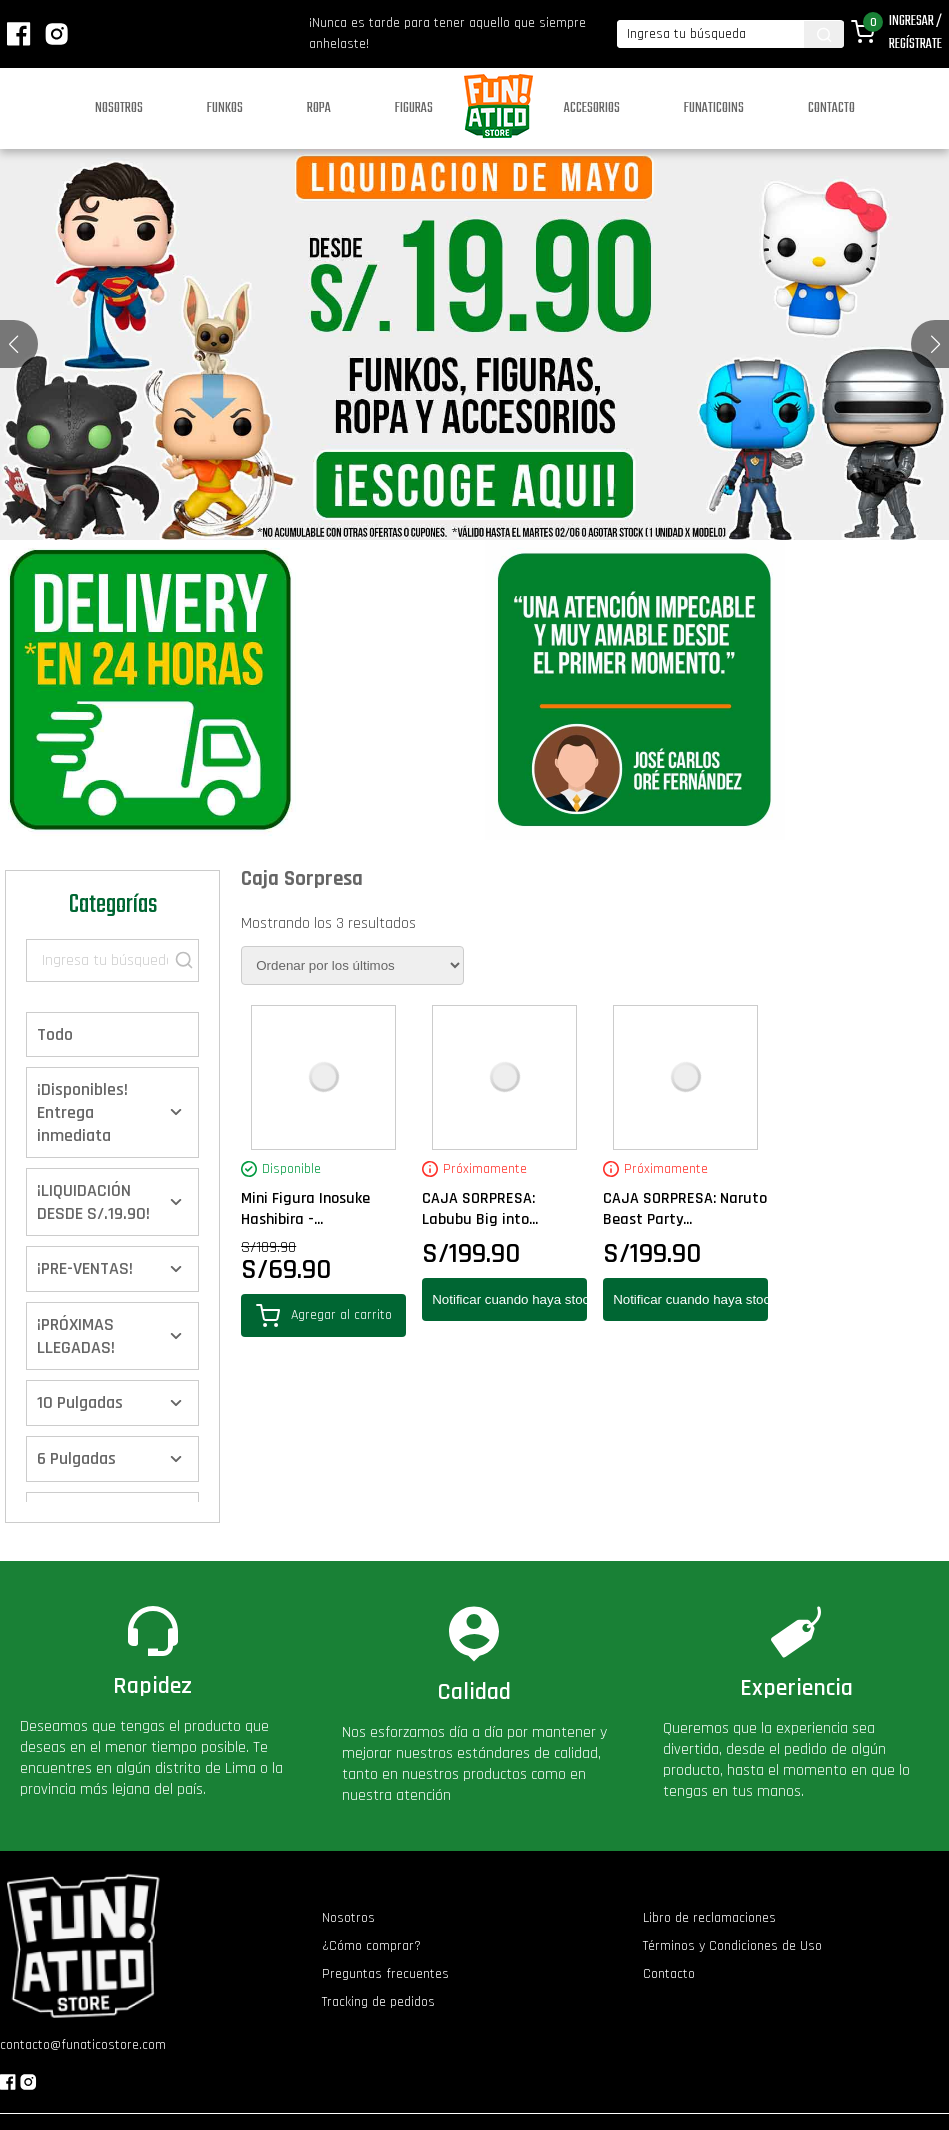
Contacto (831, 108)
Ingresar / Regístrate (915, 33)
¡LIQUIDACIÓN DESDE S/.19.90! (93, 1202)
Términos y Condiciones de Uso (732, 1946)
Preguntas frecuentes (385, 1974)
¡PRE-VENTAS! (85, 1268)
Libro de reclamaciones (709, 1918)
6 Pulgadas (76, 1458)
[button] (935, 344)
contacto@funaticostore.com (83, 2045)
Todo (55, 1034)
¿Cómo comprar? (371, 1946)
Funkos (225, 108)
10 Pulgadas (80, 1402)
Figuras (414, 108)
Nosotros (119, 108)
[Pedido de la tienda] (352, 965)
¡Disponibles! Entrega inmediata (82, 1112)
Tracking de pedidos (378, 2002)
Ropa (319, 108)
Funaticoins (714, 108)
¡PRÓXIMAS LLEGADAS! (76, 1336)
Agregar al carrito (324, 1315)
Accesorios (592, 108)
